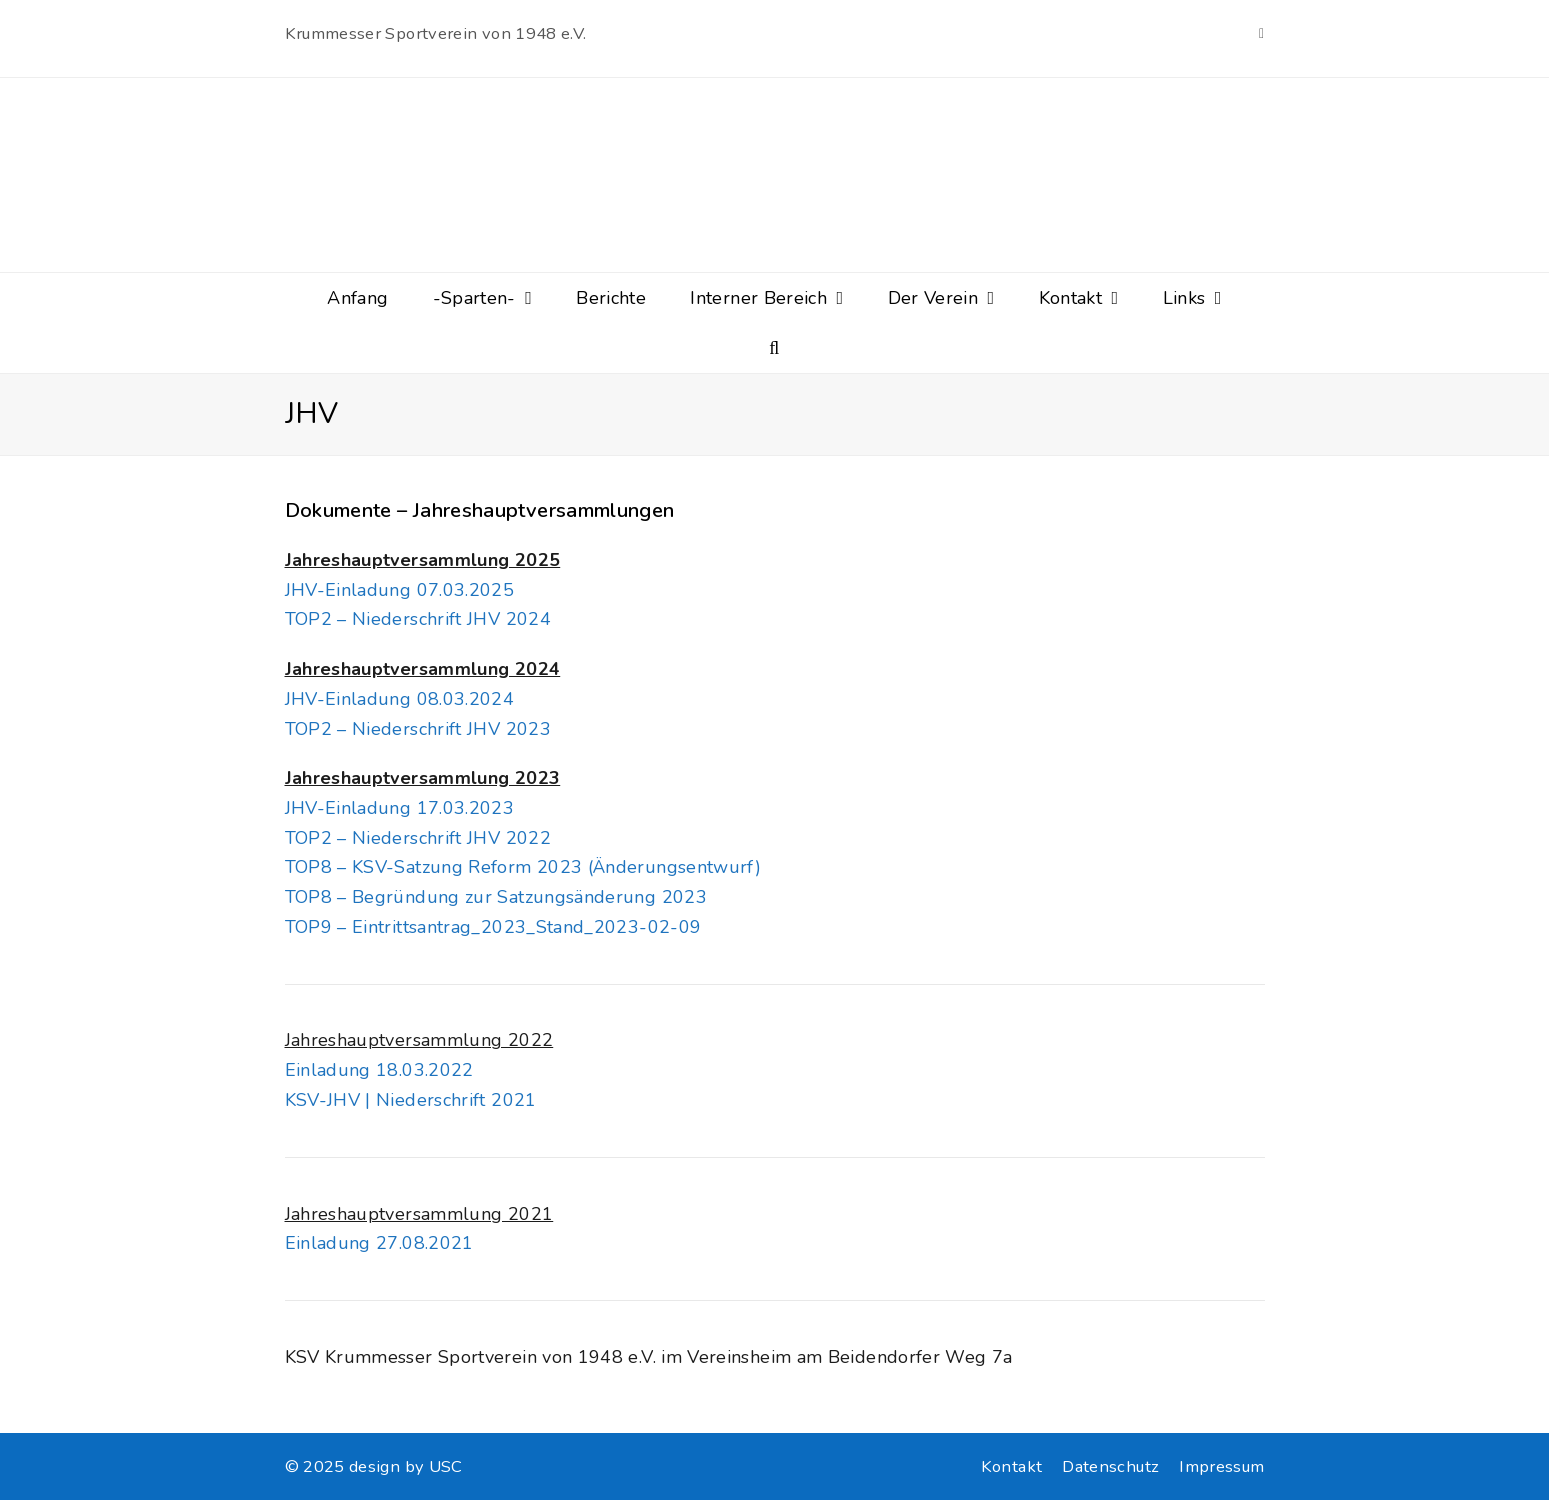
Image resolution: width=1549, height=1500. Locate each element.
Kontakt (1012, 1466)
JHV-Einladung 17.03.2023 (400, 808)
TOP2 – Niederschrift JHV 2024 (418, 619)
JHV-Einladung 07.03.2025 (400, 590)
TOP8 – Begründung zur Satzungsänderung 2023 (496, 897)
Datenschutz (1110, 1466)
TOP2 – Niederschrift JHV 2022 (418, 838)
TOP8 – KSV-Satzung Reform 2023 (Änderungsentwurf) (523, 867)
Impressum (1221, 1466)
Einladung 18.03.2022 (379, 1070)
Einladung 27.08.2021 (379, 1243)
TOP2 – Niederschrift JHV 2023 (418, 729)
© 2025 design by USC (374, 1466)
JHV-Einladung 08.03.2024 (400, 699)
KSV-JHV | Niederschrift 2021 (411, 1100)
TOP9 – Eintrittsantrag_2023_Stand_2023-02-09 (493, 927)
